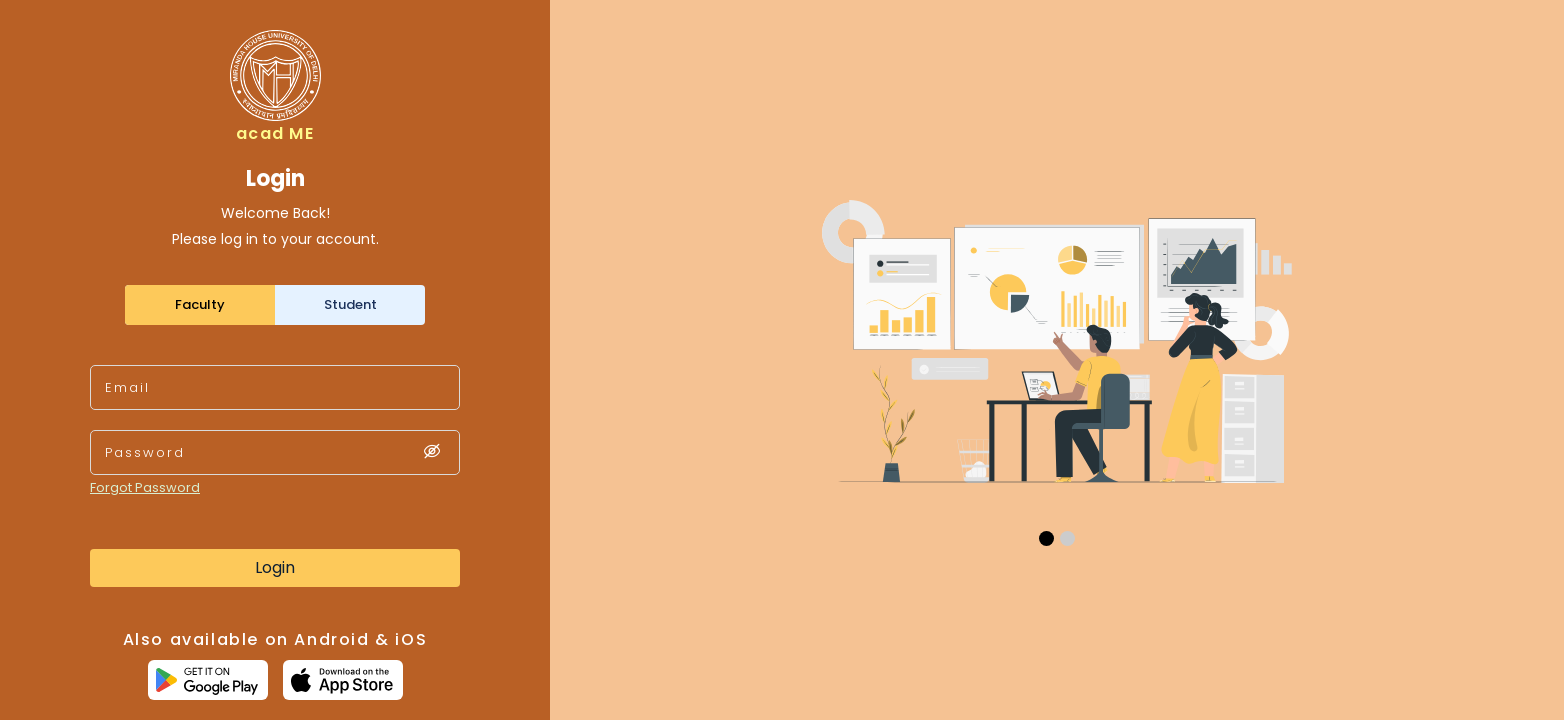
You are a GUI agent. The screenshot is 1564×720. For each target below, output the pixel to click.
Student (350, 304)
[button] (1046, 538)
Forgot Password (145, 487)
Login (275, 567)
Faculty (200, 304)
